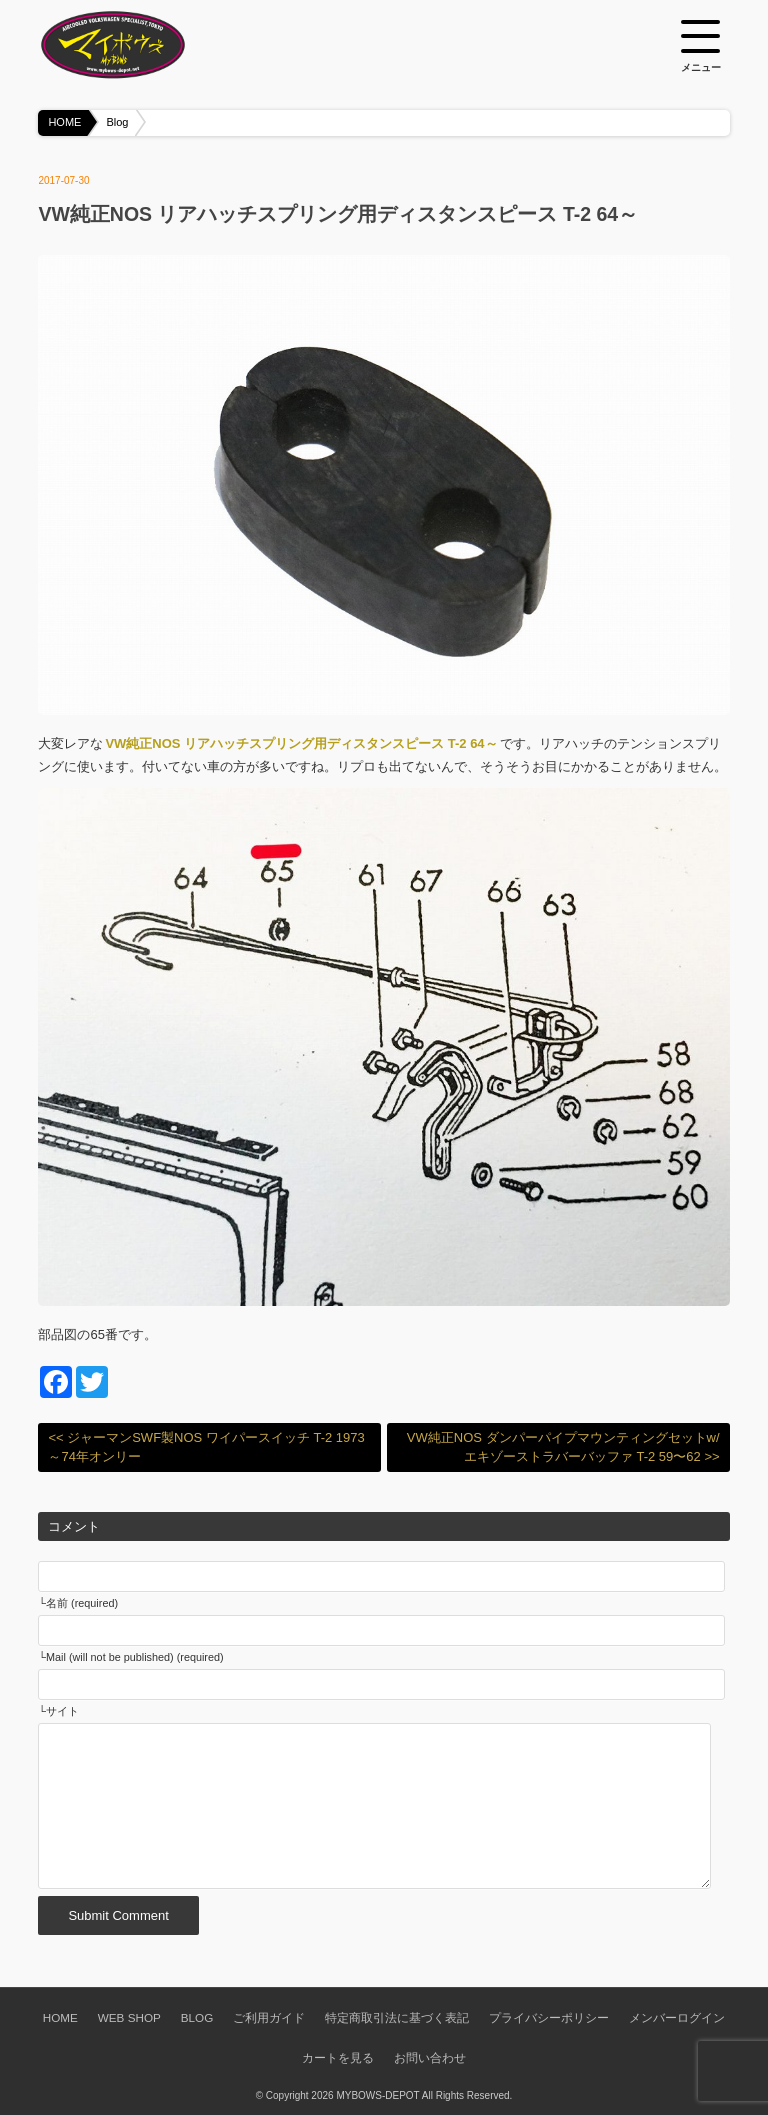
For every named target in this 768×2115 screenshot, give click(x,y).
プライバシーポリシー (549, 2017)
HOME (64, 122)
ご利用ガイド (269, 2017)
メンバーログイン (677, 2017)
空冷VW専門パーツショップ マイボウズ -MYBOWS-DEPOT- (138, 45)
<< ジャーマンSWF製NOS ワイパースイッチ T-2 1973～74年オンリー (206, 1447)
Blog (117, 122)
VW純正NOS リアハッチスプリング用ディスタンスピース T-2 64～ (301, 743)
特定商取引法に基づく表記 (397, 2017)
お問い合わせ (430, 2057)
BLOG (197, 2017)
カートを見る (338, 2057)
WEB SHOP (129, 2017)
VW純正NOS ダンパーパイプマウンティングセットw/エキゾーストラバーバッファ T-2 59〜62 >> (563, 1447)
